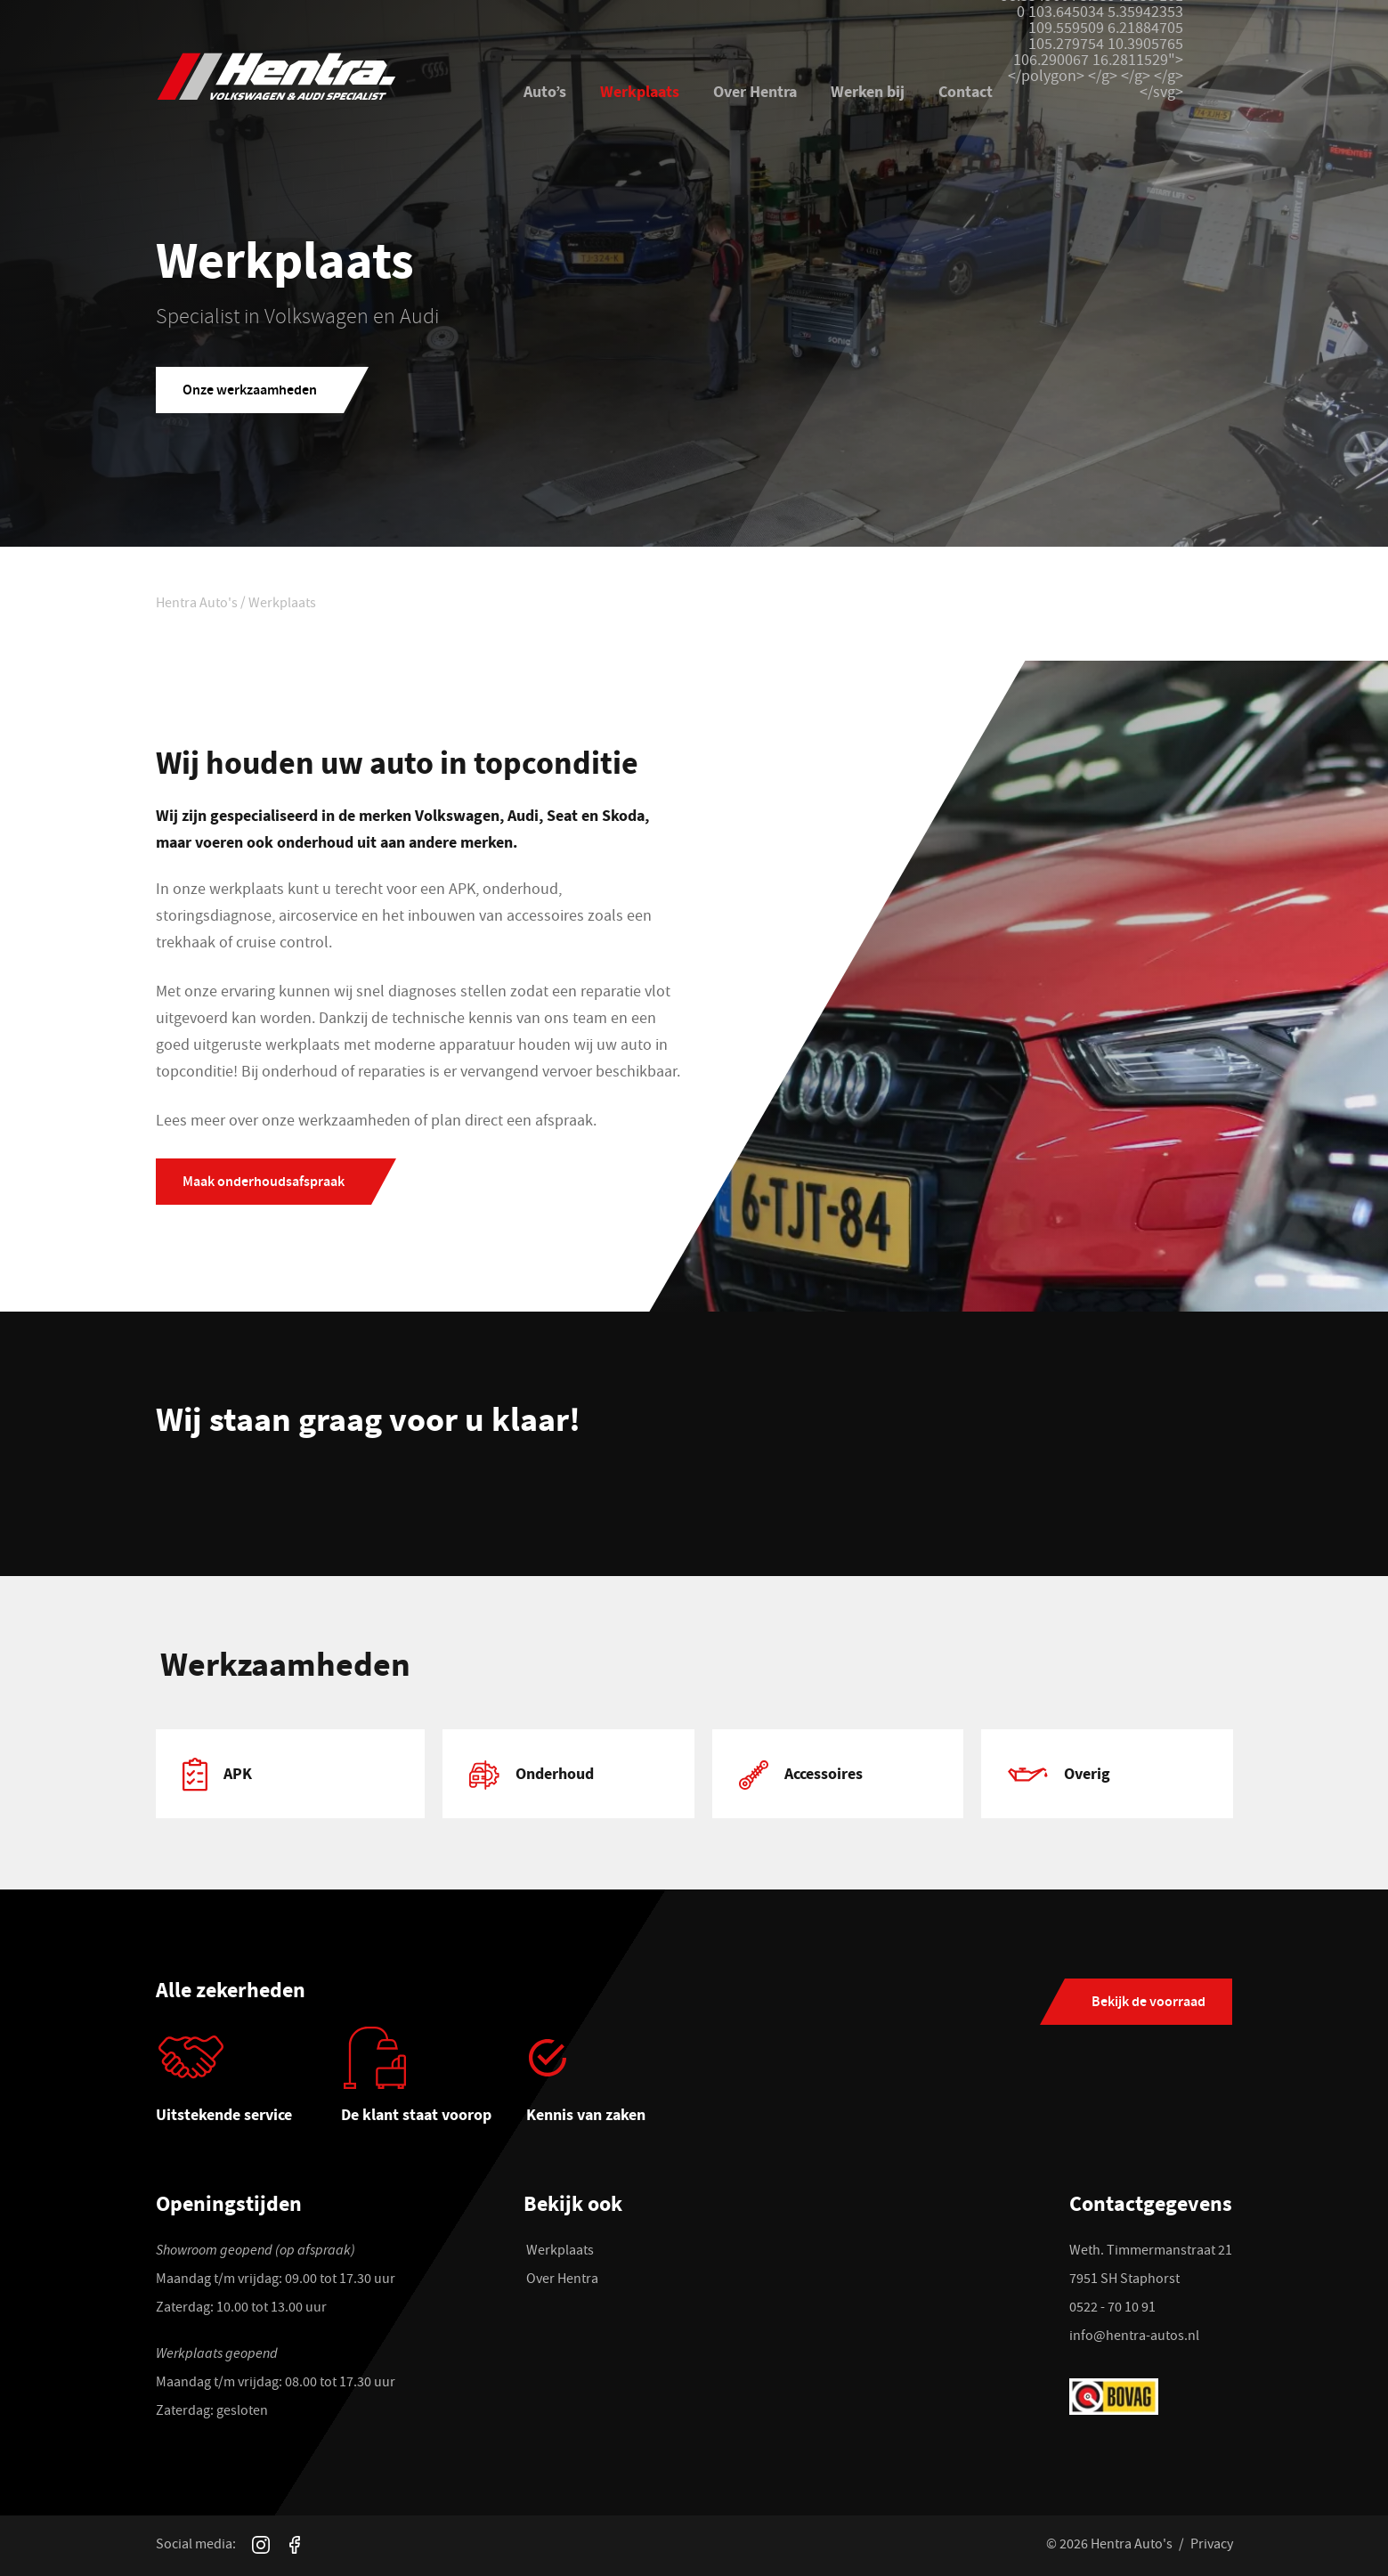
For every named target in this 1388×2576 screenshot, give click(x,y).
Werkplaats (639, 91)
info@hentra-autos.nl (1134, 2337)
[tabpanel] (291, 1773)
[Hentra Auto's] (318, 77)
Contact (965, 91)
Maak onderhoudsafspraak (264, 1183)
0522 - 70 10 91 (1112, 2309)
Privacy (1211, 2545)
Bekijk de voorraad (1148, 2003)
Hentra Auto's (197, 604)
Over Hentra (755, 91)
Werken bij (868, 91)
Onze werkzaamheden (250, 391)
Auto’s (545, 91)
